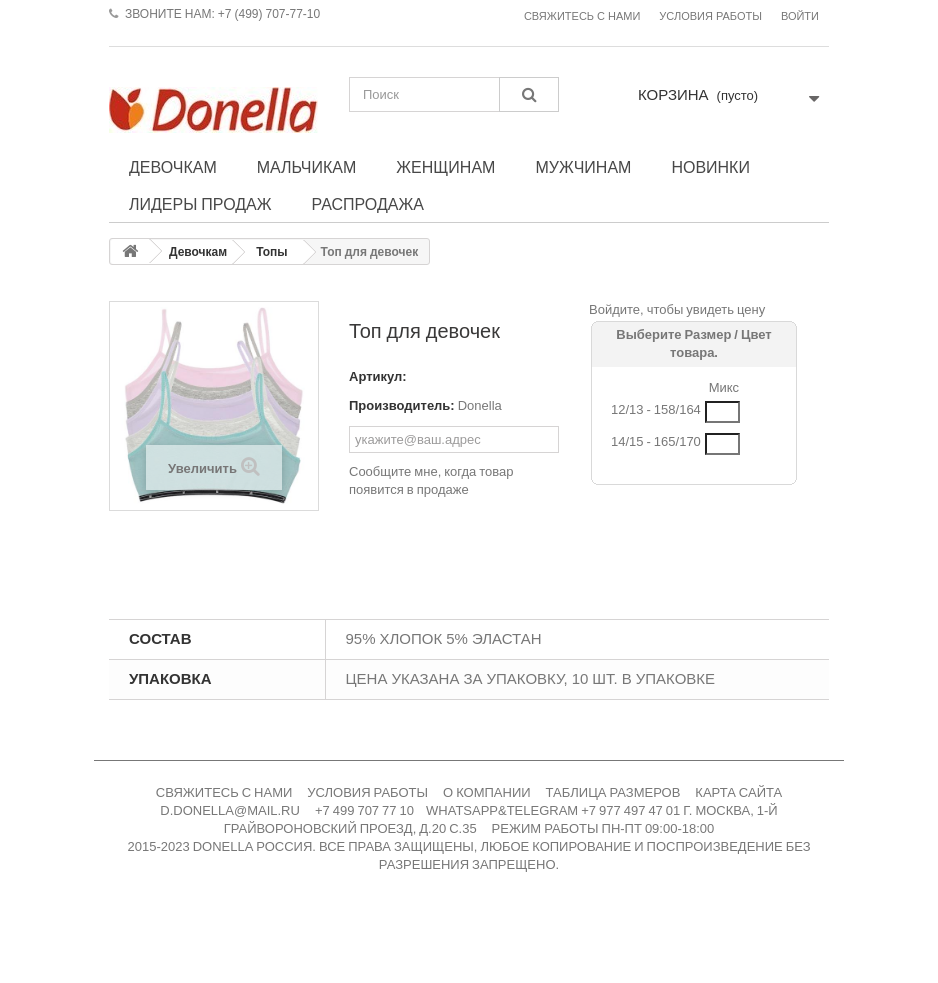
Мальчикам (307, 167)
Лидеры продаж (200, 204)
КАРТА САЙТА (738, 792)
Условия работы (710, 16)
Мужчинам (583, 167)
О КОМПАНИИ (487, 792)
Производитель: (402, 405)
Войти (800, 16)
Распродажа (368, 204)
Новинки (710, 167)
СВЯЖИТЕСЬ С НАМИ (224, 792)
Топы (271, 252)
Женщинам (445, 167)
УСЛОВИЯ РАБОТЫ (367, 792)
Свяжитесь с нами (582, 16)
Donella (480, 405)
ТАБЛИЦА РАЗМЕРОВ (613, 792)
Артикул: (378, 376)
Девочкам (173, 167)
